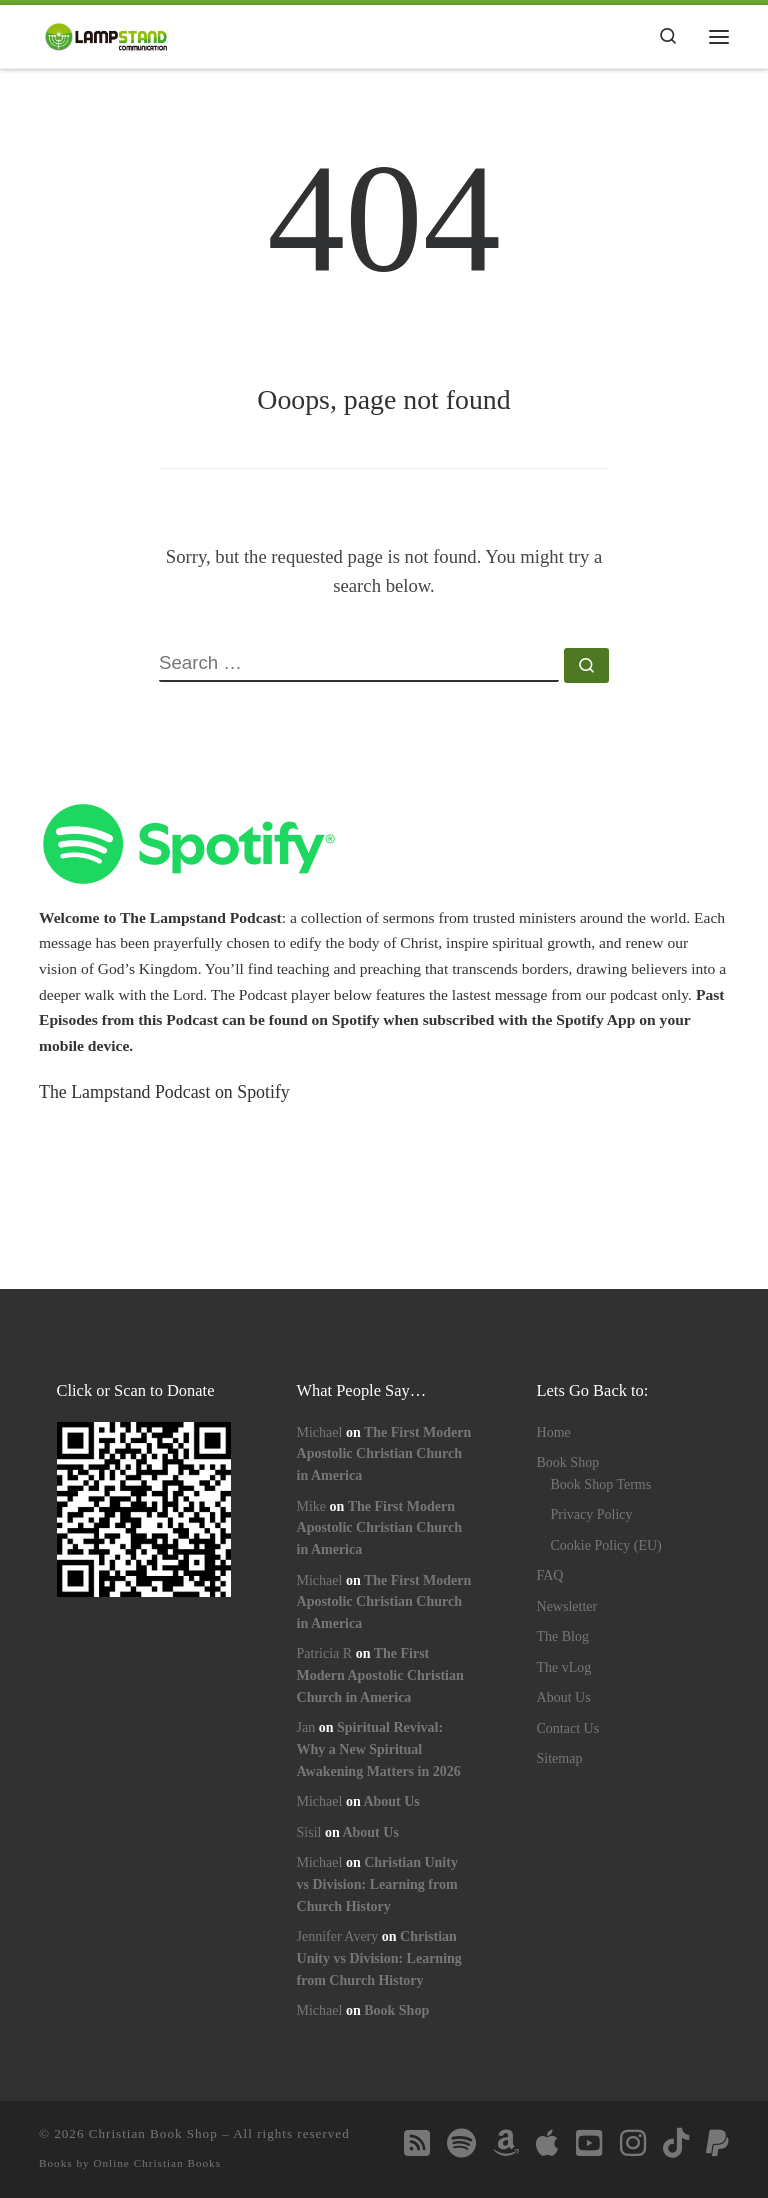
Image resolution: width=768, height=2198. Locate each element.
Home (554, 1432)
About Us (391, 1801)
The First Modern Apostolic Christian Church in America (384, 1454)
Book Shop (396, 2010)
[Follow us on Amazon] (506, 2143)
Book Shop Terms (601, 1484)
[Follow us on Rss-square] (417, 2143)
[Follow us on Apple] (547, 2143)
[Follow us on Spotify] (461, 2143)
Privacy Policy (592, 1514)
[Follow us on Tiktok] (676, 2143)
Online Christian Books (157, 2163)
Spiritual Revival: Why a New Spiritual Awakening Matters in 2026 (379, 1749)
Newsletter (567, 1606)
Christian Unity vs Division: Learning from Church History (377, 1884)
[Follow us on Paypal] (717, 2143)
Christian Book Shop (153, 2133)
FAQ (550, 1575)
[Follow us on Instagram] (633, 2143)
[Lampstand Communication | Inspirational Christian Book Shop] (106, 34)
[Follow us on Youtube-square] (589, 2143)
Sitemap (560, 1758)
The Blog (563, 1636)
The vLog (564, 1667)
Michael (320, 1432)
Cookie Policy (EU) (606, 1545)
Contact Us (568, 1728)
